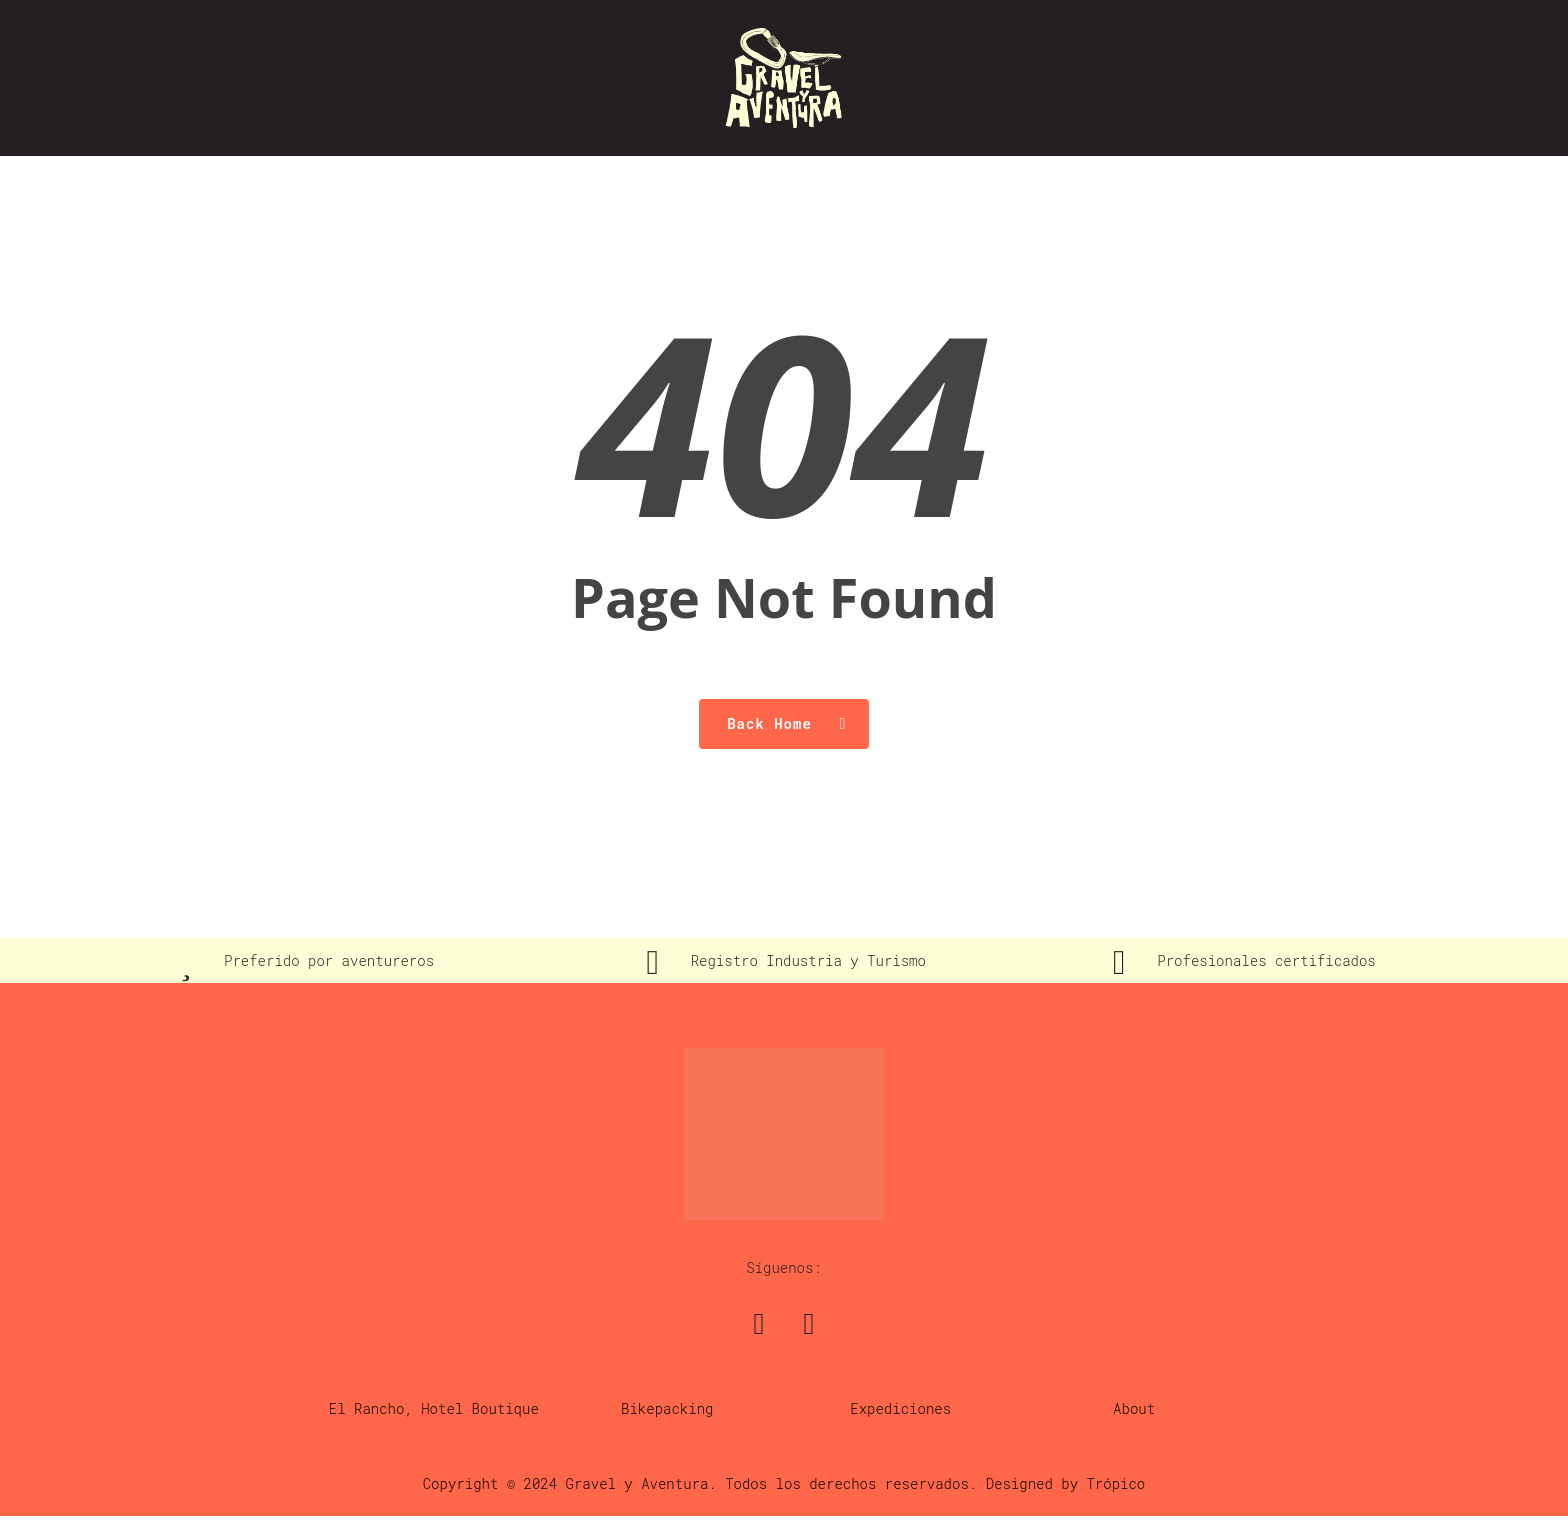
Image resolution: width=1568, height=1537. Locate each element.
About (1134, 1408)
